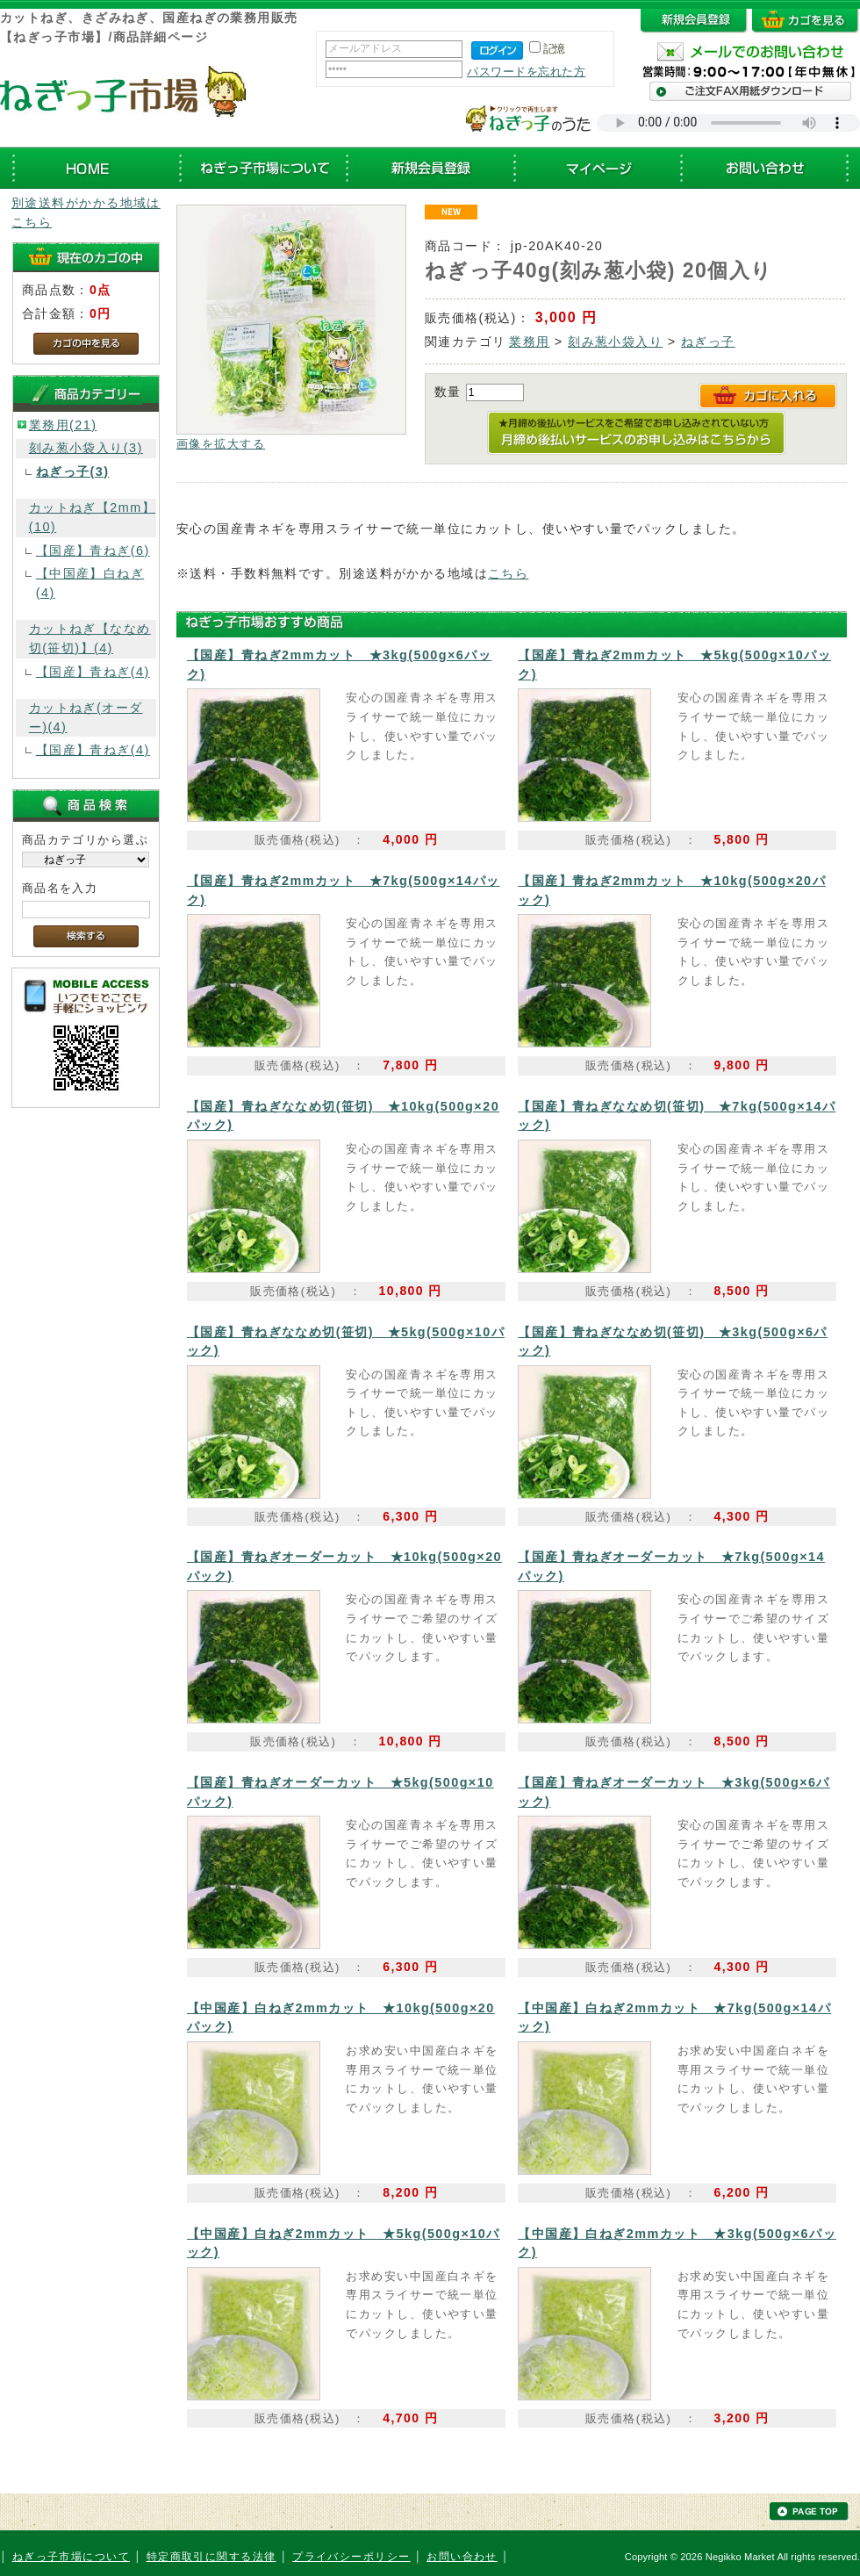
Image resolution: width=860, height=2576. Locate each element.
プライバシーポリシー (351, 2556)
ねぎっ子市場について (71, 2556)
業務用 (529, 342)
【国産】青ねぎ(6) (93, 550)
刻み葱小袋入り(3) (86, 448)
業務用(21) (63, 425)
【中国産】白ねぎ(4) (90, 583)
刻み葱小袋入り (615, 342)
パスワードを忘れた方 (526, 71)
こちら (508, 573)
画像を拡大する (220, 443)
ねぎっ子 (708, 342)
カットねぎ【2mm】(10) (92, 517)
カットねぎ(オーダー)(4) (86, 717)
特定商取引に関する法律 (211, 2556)
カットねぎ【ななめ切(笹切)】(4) (90, 638)
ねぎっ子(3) (73, 471)
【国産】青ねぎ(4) (93, 672)
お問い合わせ (462, 2556)
